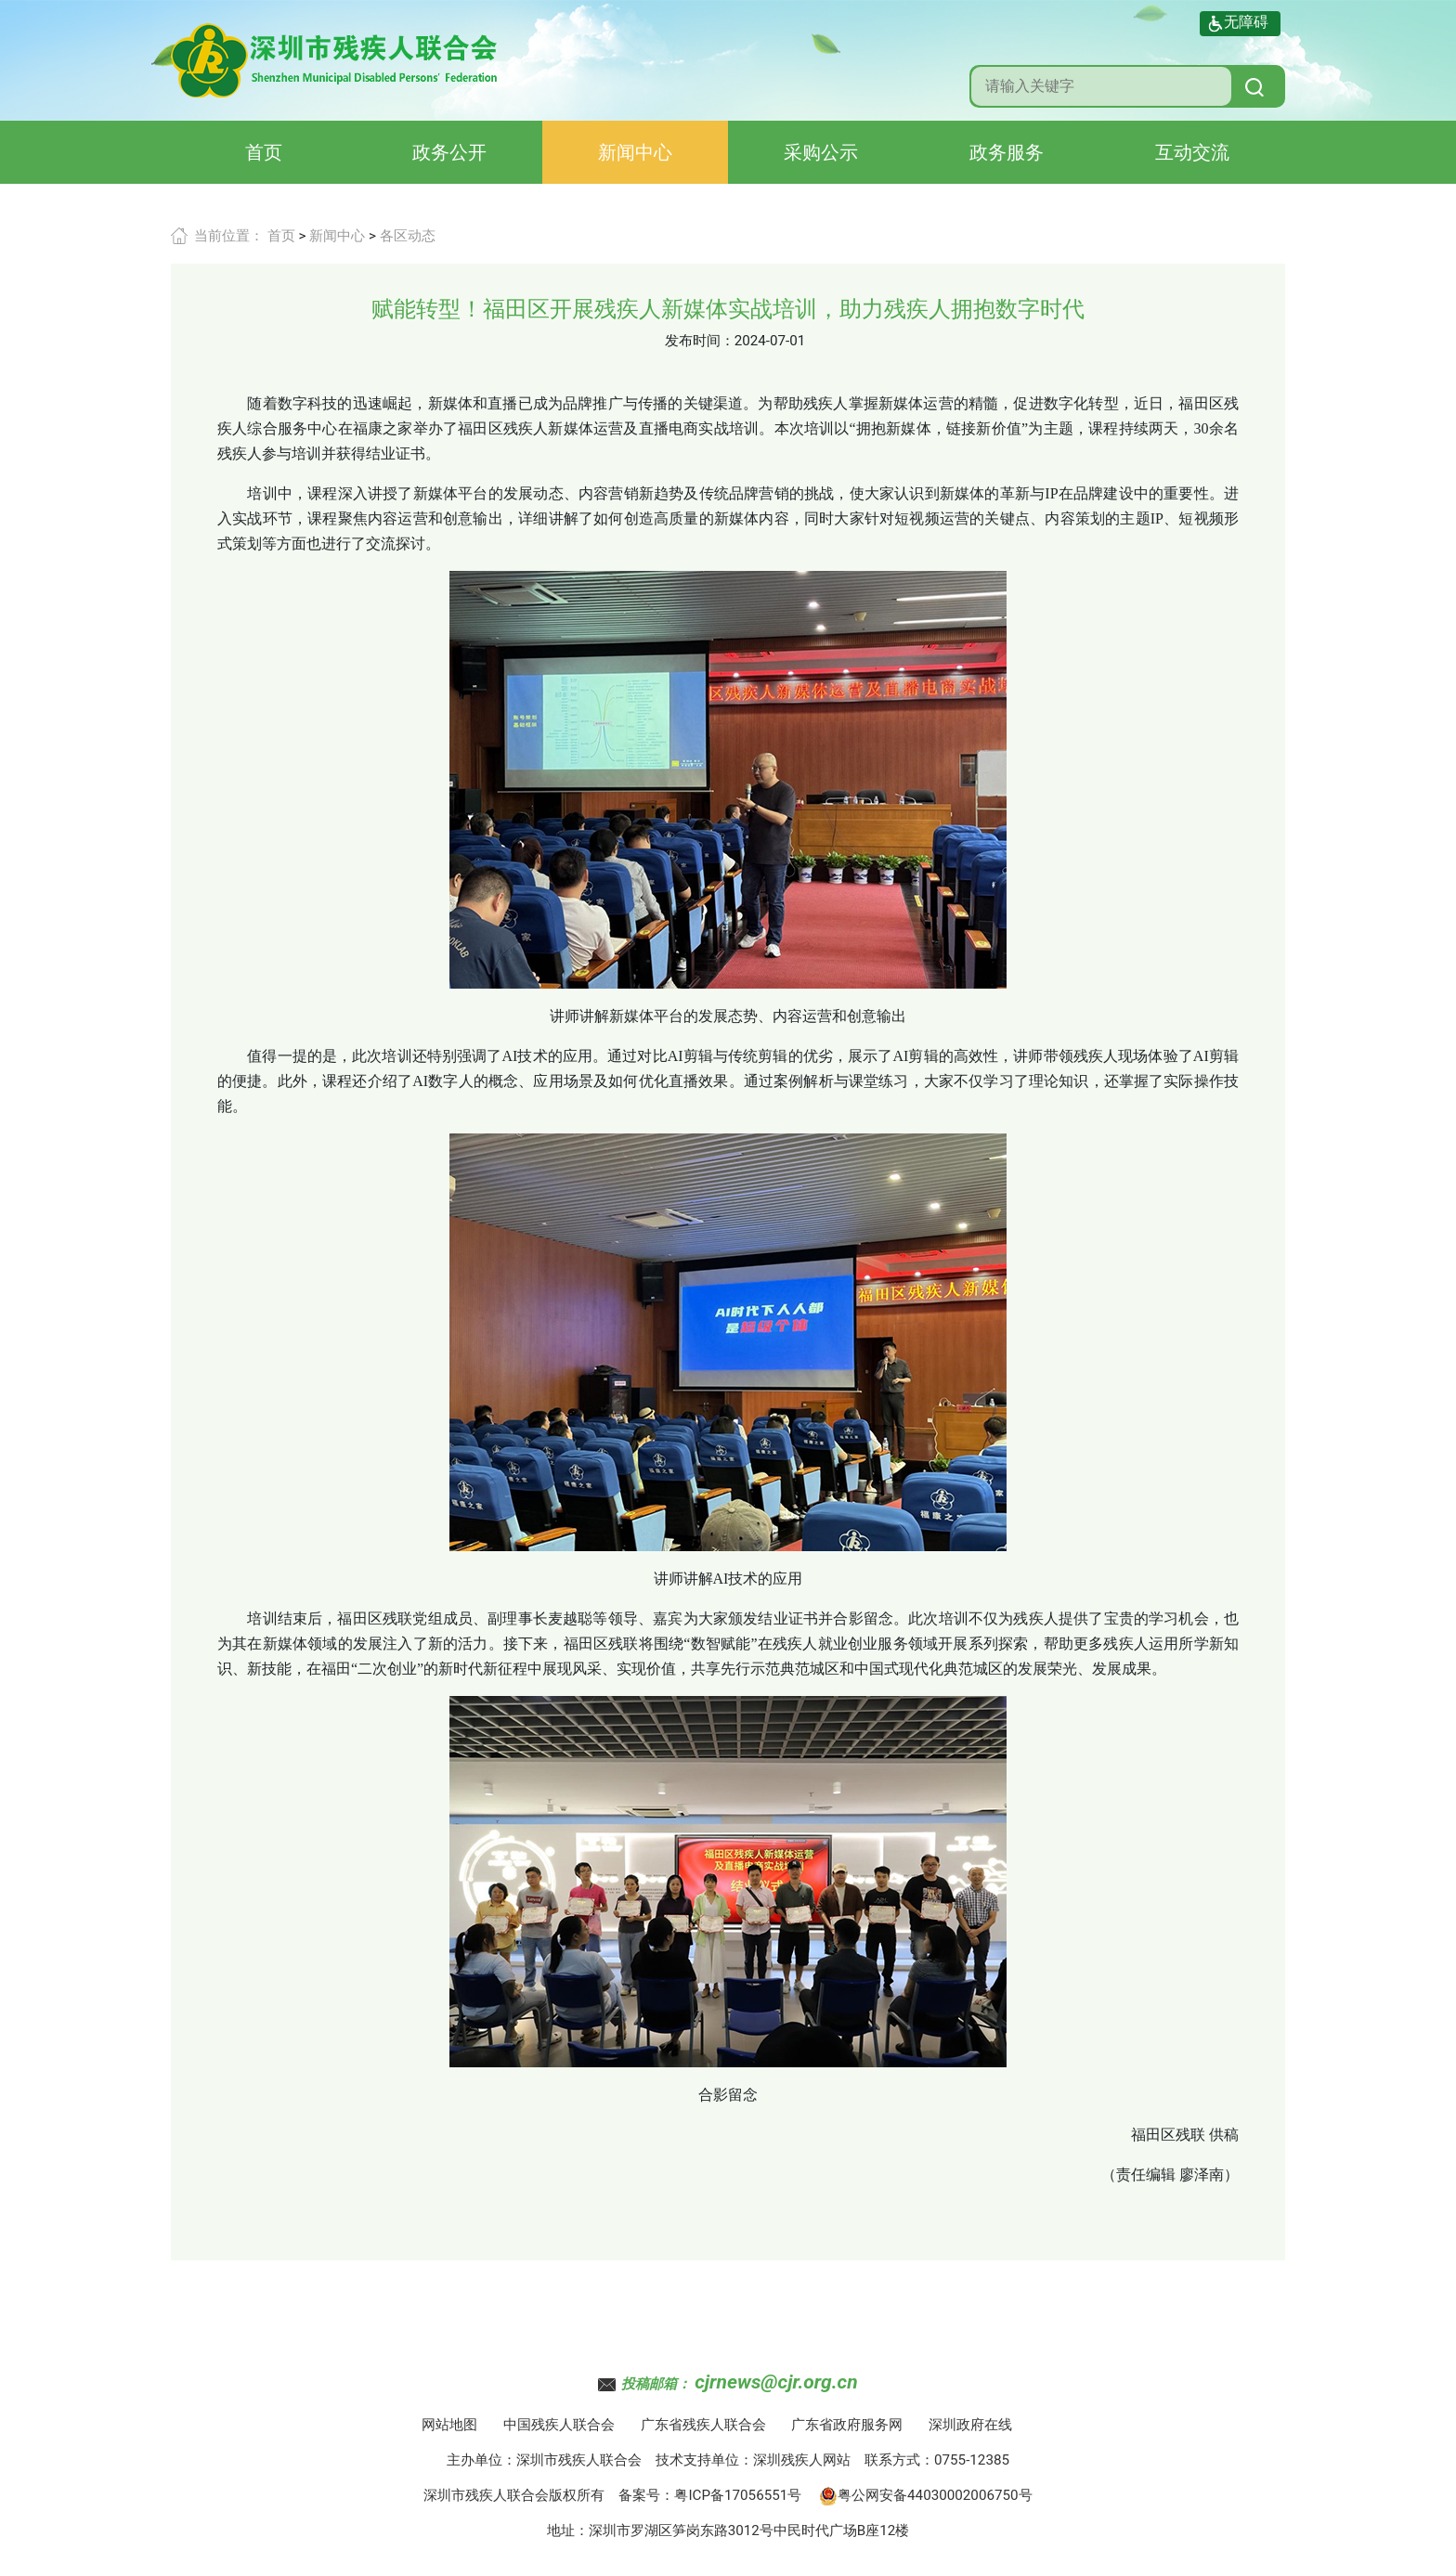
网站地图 (449, 2424)
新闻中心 (635, 152)
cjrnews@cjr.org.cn (776, 2382)
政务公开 (449, 152)
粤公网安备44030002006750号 (926, 2495)
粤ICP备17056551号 (737, 2495)
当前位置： (229, 235)
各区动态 (408, 235)
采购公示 (821, 152)
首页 (263, 152)
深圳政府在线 (970, 2424)
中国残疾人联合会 (559, 2424)
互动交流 (1192, 152)
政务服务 (1006, 152)
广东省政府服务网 (847, 2424)
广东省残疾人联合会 (703, 2424)
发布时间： (699, 340)
